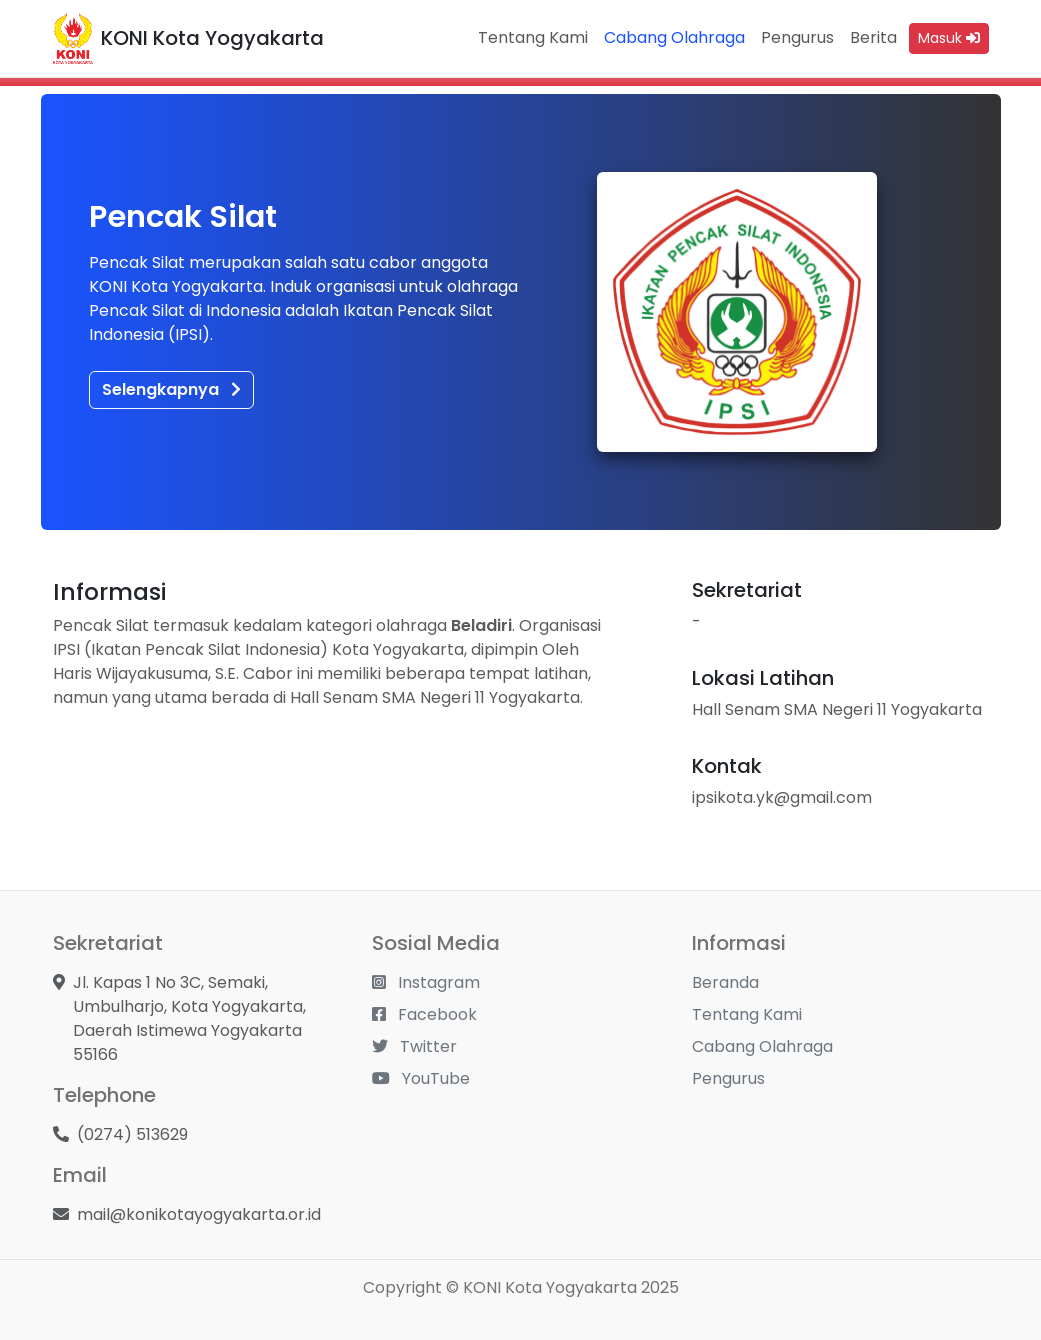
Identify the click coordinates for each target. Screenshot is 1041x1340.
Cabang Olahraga (674, 37)
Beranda (725, 982)
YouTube (421, 1078)
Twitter (414, 1046)
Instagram (426, 982)
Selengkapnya (171, 389)
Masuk (949, 38)
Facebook (424, 1014)
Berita (873, 37)
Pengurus (797, 37)
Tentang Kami (533, 37)
